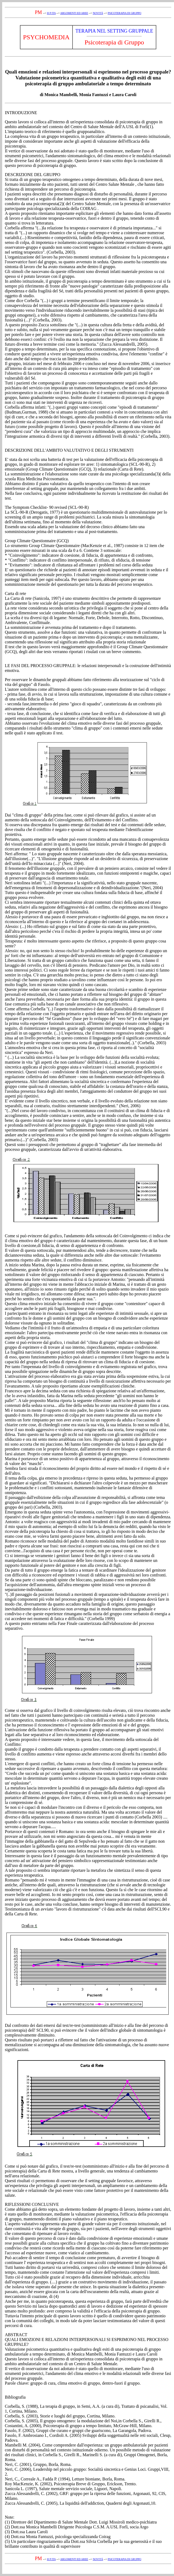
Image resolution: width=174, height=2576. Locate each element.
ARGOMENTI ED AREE (74, 13)
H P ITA (51, 13)
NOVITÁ (98, 13)
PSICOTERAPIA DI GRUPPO (124, 13)
